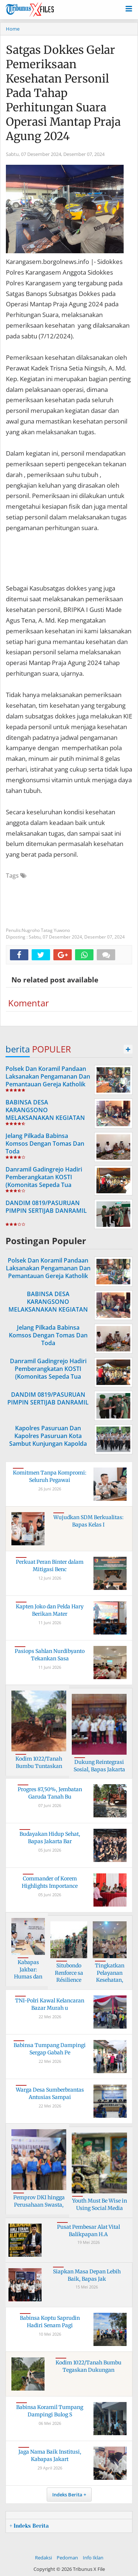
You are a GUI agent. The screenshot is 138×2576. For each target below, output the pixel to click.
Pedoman (67, 2557)
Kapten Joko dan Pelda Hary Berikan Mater (50, 1610)
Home (13, 28)
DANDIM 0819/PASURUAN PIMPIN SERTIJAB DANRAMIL (46, 1207)
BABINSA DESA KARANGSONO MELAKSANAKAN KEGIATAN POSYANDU (45, 1113)
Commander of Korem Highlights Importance (50, 1882)
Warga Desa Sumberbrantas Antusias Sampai (50, 2093)
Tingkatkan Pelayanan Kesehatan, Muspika (109, 1976)
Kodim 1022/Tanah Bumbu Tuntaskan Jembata (38, 1765)
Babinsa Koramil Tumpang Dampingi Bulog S (49, 2411)
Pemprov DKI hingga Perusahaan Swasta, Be (39, 2204)
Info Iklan (93, 2557)
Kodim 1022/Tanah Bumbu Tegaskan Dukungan (88, 2366)
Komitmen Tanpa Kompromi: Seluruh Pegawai (49, 1476)
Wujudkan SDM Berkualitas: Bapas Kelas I (88, 1521)
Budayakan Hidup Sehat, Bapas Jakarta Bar (50, 1838)
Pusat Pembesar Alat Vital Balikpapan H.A (88, 2231)
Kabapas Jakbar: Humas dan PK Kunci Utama (28, 1976)
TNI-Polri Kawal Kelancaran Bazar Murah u (49, 2004)
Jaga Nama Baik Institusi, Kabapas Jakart (49, 2455)
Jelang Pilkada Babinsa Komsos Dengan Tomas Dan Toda (45, 1143)
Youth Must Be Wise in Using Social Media (99, 2204)
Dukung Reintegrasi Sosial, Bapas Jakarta (99, 1766)
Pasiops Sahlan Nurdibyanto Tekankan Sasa (50, 1655)
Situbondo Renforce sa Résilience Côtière (69, 1976)
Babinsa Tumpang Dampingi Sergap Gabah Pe (50, 2049)
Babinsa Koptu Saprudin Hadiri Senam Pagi (50, 2322)
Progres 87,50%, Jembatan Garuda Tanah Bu (50, 1793)
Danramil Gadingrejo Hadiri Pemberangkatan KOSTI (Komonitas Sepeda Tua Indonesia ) (44, 1180)
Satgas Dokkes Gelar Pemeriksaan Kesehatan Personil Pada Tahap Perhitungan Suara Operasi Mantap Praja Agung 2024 (63, 93)
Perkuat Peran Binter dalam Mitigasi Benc (50, 1566)
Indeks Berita (67, 2494)
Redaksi (43, 2557)
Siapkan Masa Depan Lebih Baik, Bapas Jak (87, 2275)
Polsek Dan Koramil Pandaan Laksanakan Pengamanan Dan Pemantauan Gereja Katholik (48, 1076)
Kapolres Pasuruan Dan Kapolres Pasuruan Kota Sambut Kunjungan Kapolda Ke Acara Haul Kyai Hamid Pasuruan (48, 1443)
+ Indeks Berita (29, 2526)
